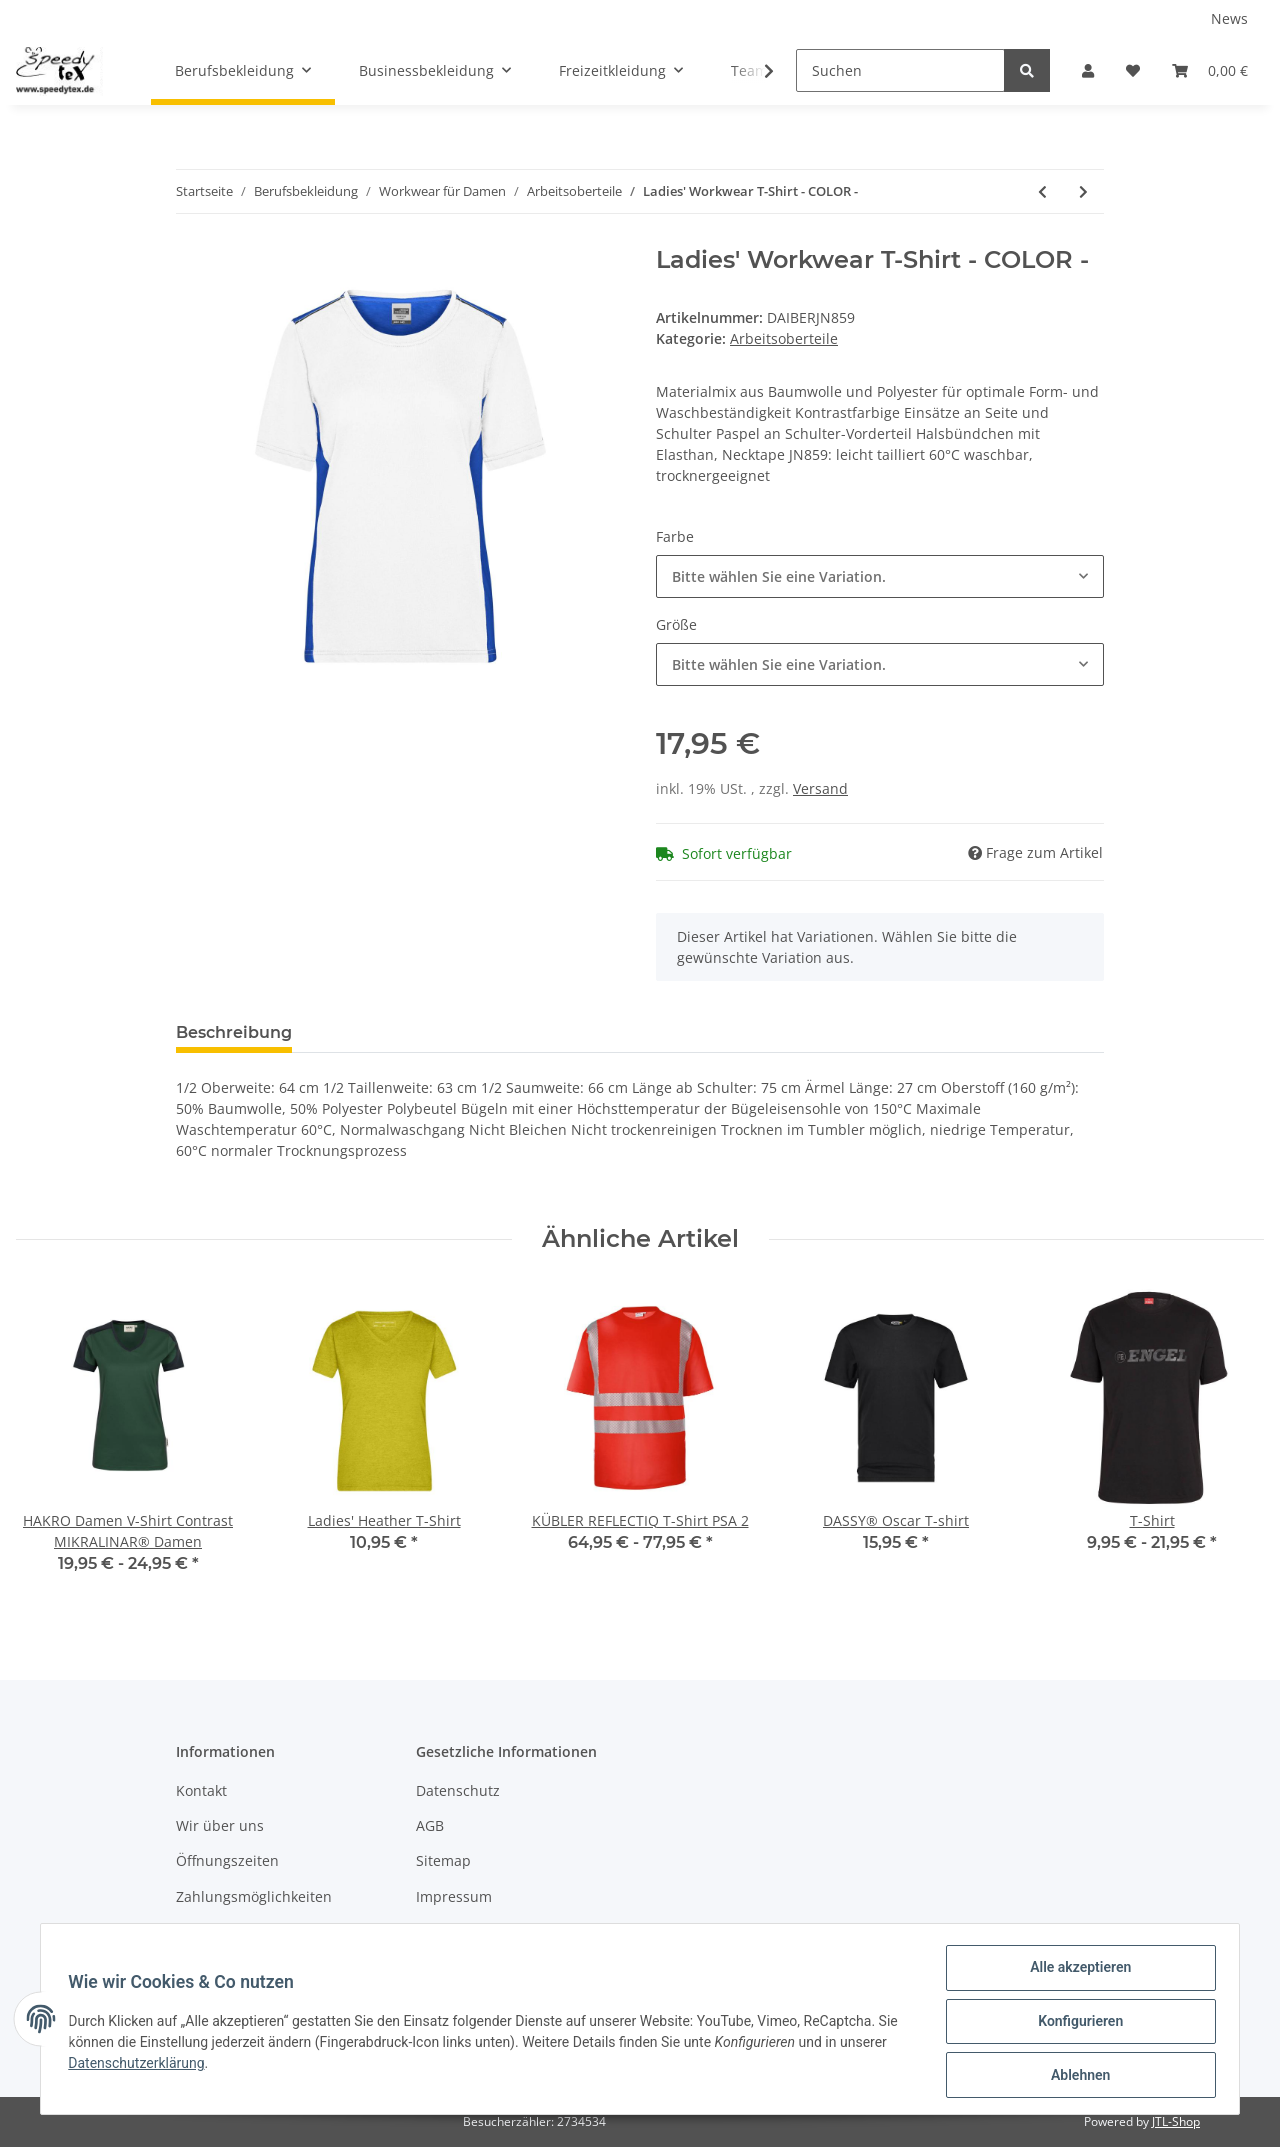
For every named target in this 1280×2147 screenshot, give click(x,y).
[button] (1088, 70)
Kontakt (201, 1790)
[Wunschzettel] (1133, 70)
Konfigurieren (1075, 2024)
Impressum (454, 1896)
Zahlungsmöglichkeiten (254, 1896)
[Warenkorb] (1210, 70)
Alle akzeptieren (1075, 1972)
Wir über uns (220, 1825)
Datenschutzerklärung (141, 2066)
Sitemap (443, 1860)
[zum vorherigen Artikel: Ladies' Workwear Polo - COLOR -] (1042, 191)
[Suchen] (900, 70)
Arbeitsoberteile (784, 338)
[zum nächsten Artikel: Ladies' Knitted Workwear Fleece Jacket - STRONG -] (1083, 191)
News (1229, 18)
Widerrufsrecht (467, 1931)
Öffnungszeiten (227, 1860)
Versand (820, 788)
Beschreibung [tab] (234, 1032)
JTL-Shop (1176, 2121)
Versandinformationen (251, 1931)
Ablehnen (1075, 2076)
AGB (430, 1825)
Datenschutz (458, 1790)
